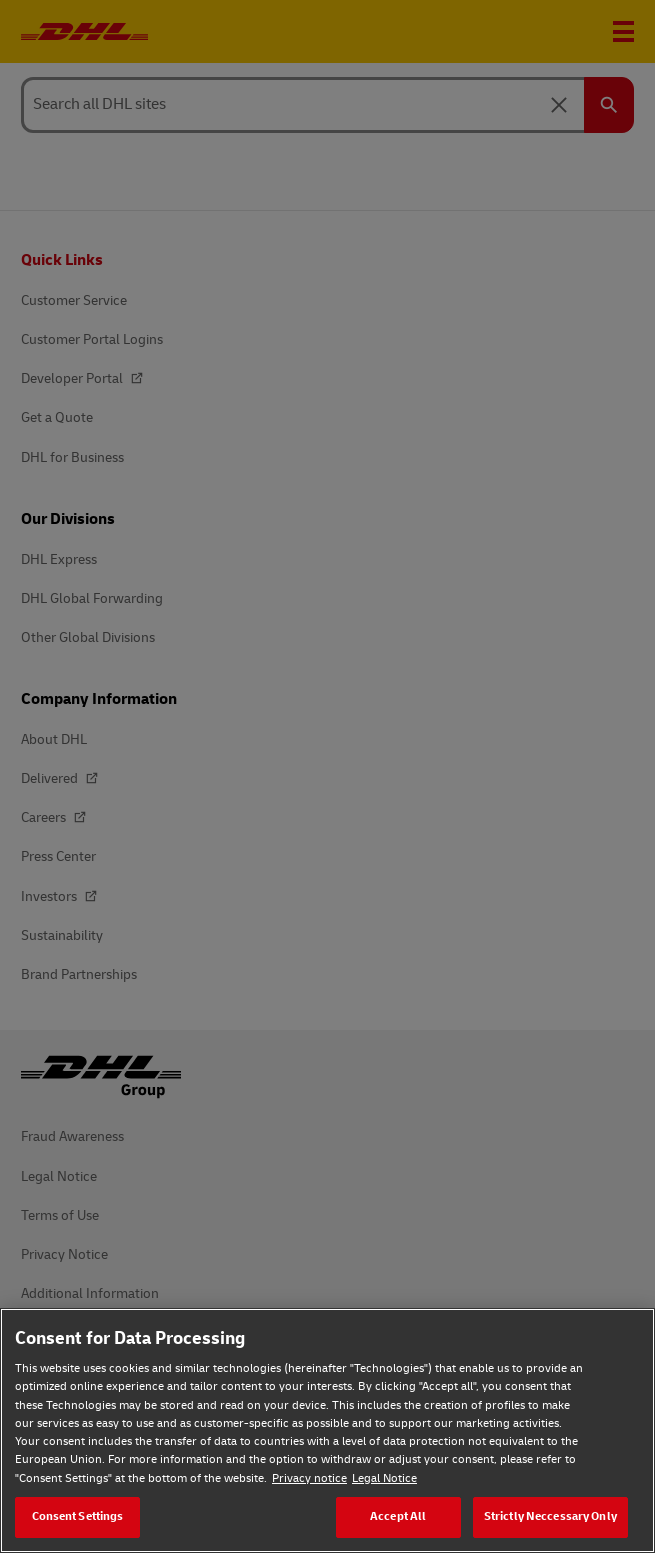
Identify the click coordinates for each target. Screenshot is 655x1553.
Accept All (398, 1516)
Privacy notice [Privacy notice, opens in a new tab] (309, 1478)
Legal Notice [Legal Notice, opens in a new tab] (384, 1478)
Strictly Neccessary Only (550, 1516)
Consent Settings (78, 1516)
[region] (327, 1430)
